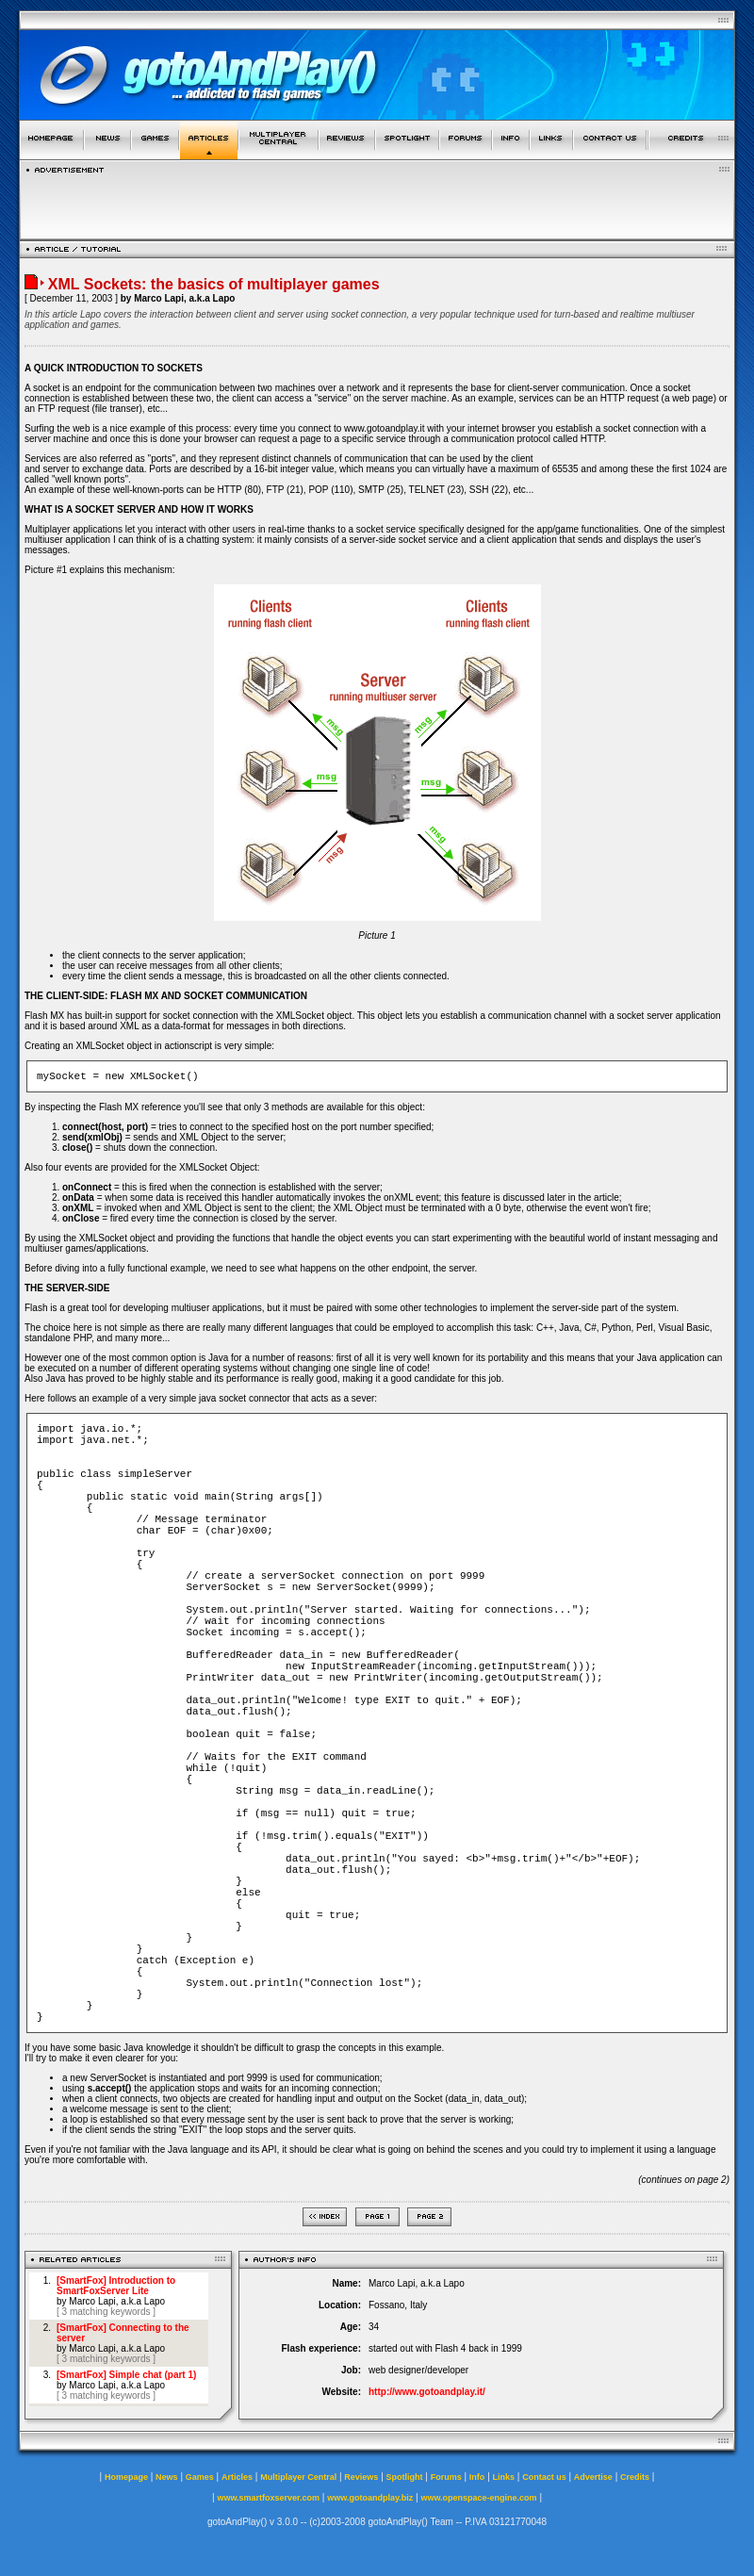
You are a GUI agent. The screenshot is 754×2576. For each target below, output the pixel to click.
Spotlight (404, 2477)
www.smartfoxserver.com (268, 2497)
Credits (634, 2477)
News (167, 2477)
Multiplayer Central (298, 2477)
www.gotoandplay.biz (370, 2497)
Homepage (126, 2477)
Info (477, 2477)
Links (504, 2477)
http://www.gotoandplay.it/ (427, 2392)
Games (200, 2477)
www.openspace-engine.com (478, 2497)
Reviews (361, 2477)
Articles (237, 2477)
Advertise (593, 2477)
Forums (446, 2477)
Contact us (544, 2477)
